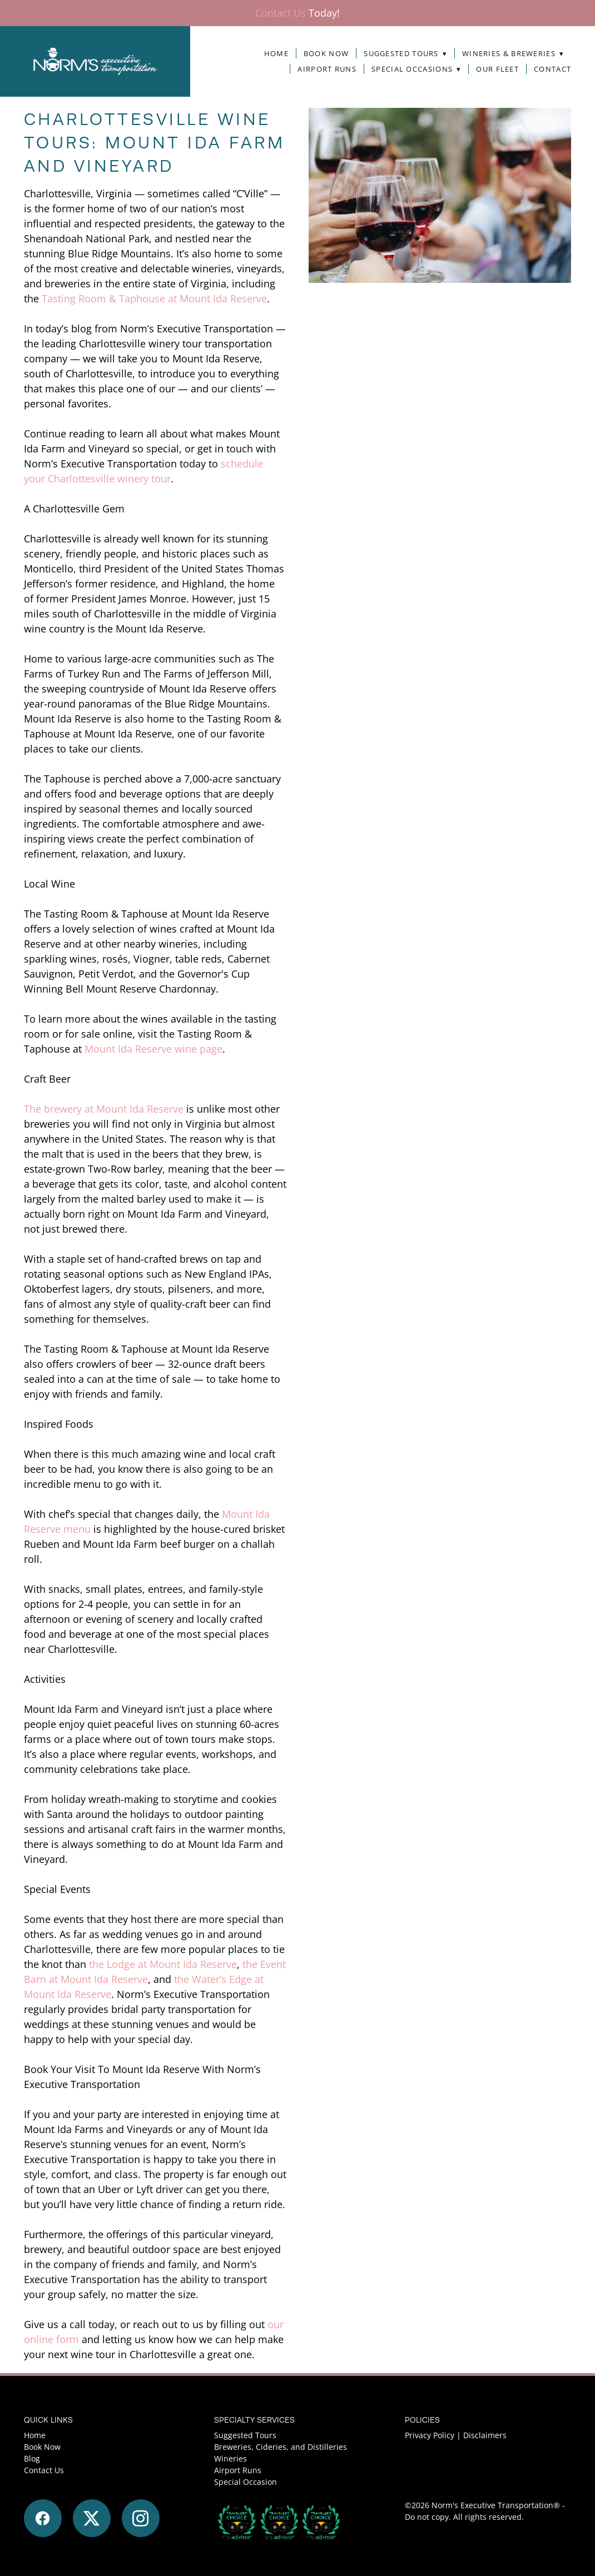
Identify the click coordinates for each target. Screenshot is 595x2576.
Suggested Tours (405, 53)
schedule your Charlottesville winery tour (143, 471)
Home (276, 53)
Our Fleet (497, 69)
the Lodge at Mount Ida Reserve (163, 1964)
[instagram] (141, 2518)
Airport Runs (327, 69)
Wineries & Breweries (513, 53)
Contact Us (280, 13)
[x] (92, 2518)
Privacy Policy (429, 2435)
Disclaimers (485, 2435)
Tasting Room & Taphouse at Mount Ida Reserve (154, 298)
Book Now (326, 53)
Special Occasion (245, 2482)
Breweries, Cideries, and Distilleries (280, 2447)
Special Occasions (416, 69)
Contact (552, 69)
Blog (32, 2458)
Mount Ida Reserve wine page (153, 1049)
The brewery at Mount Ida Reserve (104, 1109)
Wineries (230, 2458)
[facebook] (43, 2518)
